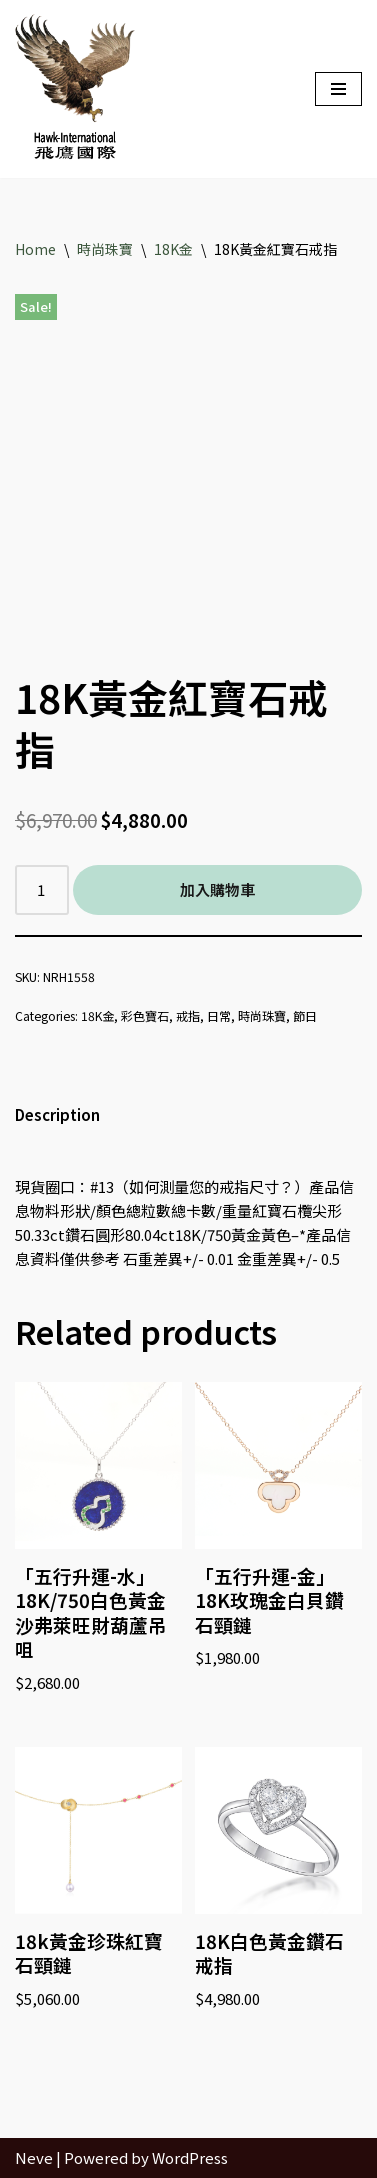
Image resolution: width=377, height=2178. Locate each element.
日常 (219, 1015)
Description (57, 1114)
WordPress (190, 2157)
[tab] (57, 1115)
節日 (305, 1015)
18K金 (173, 249)
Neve (34, 2157)
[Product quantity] (42, 890)
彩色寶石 (145, 1015)
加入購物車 (217, 889)
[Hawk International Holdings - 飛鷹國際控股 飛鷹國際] (75, 89)
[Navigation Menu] (338, 89)
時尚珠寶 (105, 249)
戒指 (188, 1015)
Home (35, 249)
